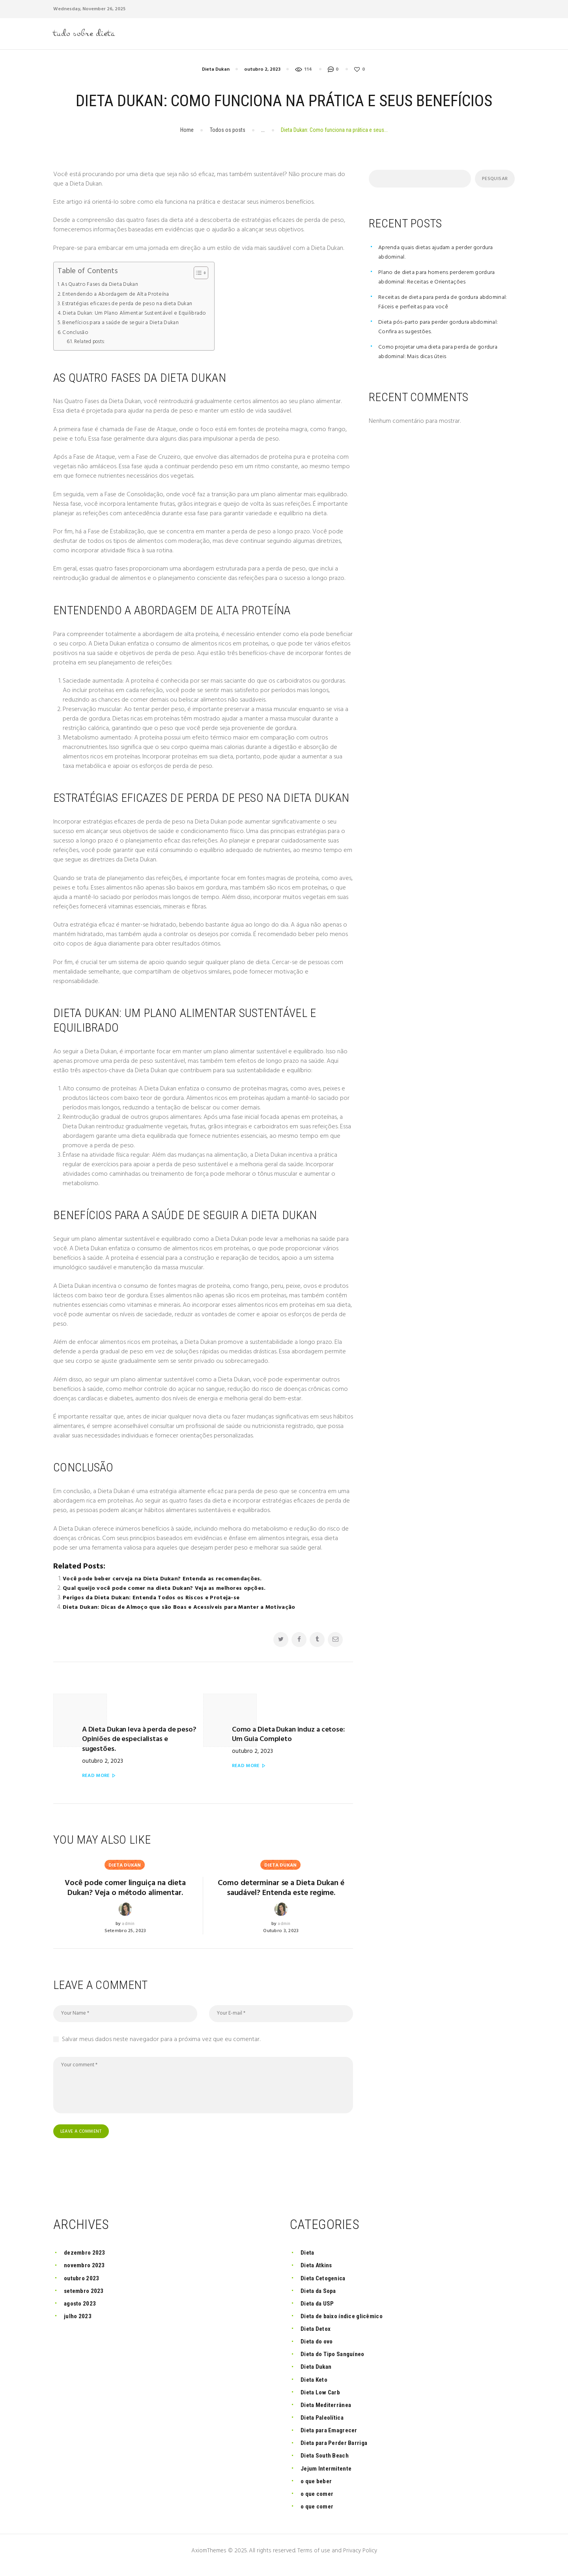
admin (128, 1932)
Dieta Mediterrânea (329, 2413)
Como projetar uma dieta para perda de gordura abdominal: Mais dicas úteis (443, 354)
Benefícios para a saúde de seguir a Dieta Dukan (124, 325)
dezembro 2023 (86, 2261)
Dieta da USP (319, 2311)
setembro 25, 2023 (125, 1939)
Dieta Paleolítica (325, 2426)
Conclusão (76, 335)
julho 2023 (79, 2324)
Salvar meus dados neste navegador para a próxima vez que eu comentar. (161, 2047)
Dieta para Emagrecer (332, 2438)
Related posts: (91, 344)
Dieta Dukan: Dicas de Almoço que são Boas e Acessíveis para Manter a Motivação (184, 1609)
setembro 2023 (85, 2299)
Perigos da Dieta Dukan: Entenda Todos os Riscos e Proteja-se (154, 1600)
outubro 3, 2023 (281, 1939)
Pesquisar (493, 181)
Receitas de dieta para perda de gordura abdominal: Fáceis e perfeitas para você (432, 304)
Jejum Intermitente (328, 2476)
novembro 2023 (86, 2273)
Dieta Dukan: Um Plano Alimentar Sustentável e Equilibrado (138, 316)
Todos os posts (227, 132)
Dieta (308, 2261)
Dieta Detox (317, 2337)
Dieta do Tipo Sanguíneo (336, 2362)
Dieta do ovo (319, 2349)
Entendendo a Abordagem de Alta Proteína (118, 296)
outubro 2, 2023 (262, 72)
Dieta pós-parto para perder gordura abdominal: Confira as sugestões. (443, 329)
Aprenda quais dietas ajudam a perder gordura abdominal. (440, 255)
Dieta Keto (316, 2387)
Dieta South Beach (327, 2464)
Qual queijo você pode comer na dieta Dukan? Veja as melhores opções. (168, 1590)
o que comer (318, 2502)
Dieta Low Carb (322, 2400)
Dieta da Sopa (321, 2299)
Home (187, 132)
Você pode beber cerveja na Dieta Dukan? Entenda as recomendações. (167, 1581)
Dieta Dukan (216, 72)
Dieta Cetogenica (326, 2286)
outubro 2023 (83, 2286)
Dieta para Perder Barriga (337, 2451)
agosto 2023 (82, 2311)
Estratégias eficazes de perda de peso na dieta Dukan (132, 306)
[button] (206, 275)
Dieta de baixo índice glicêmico (346, 2324)
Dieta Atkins (319, 2273)
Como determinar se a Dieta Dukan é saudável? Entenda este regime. (281, 1888)
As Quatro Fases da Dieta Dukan (103, 287)
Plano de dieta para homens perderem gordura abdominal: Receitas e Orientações (441, 279)
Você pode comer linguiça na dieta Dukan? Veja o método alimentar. (125, 1888)
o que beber (317, 2489)
